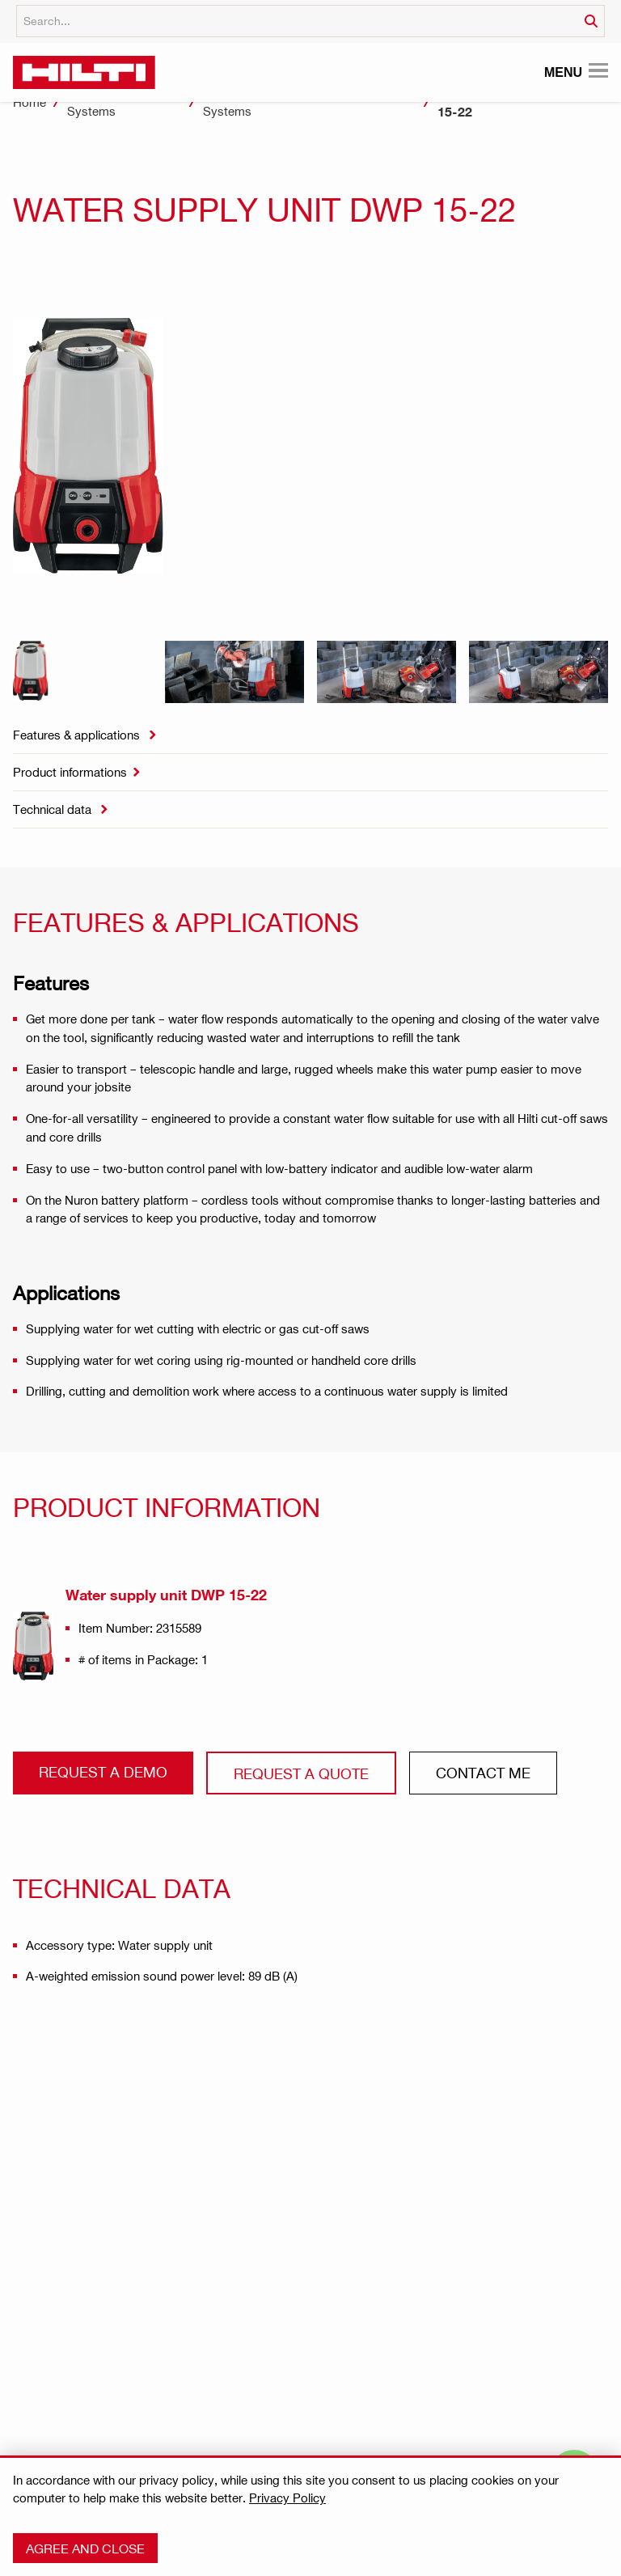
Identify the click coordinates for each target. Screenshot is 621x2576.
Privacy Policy (287, 2497)
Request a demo (103, 1771)
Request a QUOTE (301, 1773)
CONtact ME (483, 1772)
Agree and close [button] (85, 2548)
